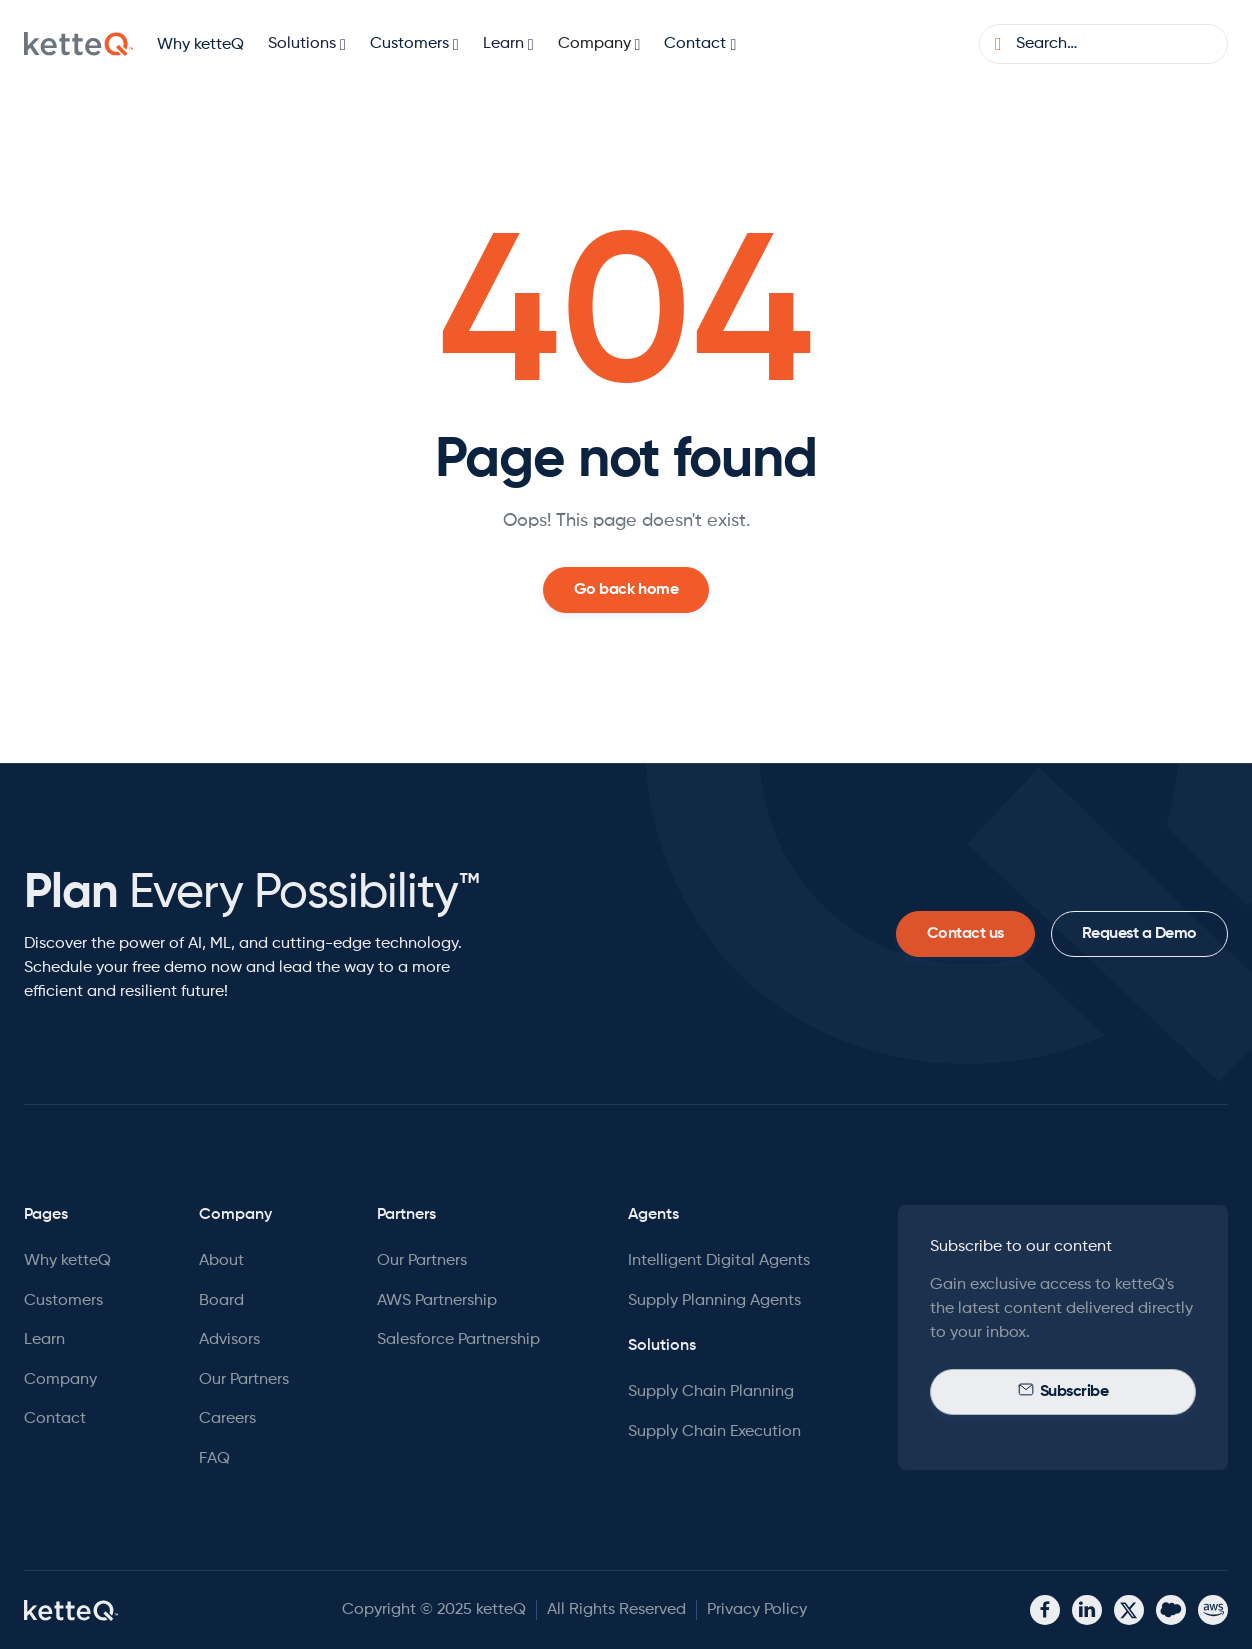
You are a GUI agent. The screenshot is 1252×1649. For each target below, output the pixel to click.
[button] (307, 44)
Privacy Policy (757, 1610)
